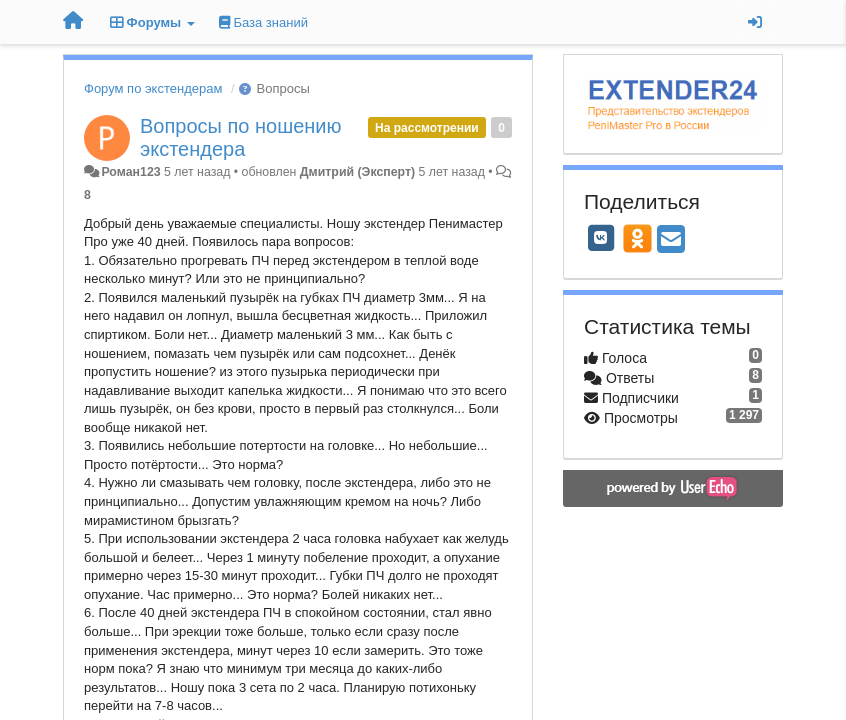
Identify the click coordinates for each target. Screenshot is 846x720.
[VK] (601, 238)
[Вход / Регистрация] (755, 22)
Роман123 (130, 172)
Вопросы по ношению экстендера (241, 137)
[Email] (671, 240)
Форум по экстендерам (153, 88)
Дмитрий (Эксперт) (357, 172)
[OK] (637, 238)
